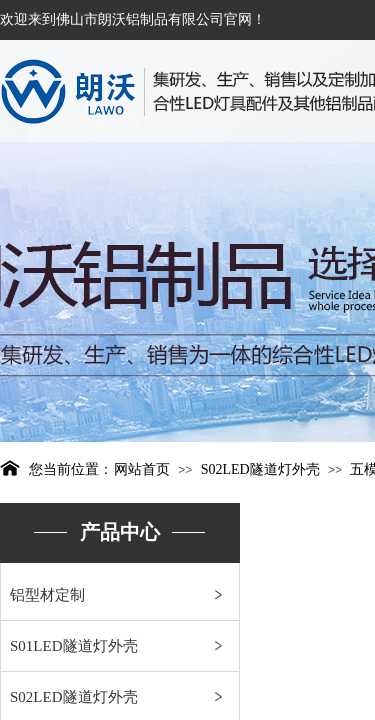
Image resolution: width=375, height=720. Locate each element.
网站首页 (142, 469)
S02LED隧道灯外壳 (260, 469)
